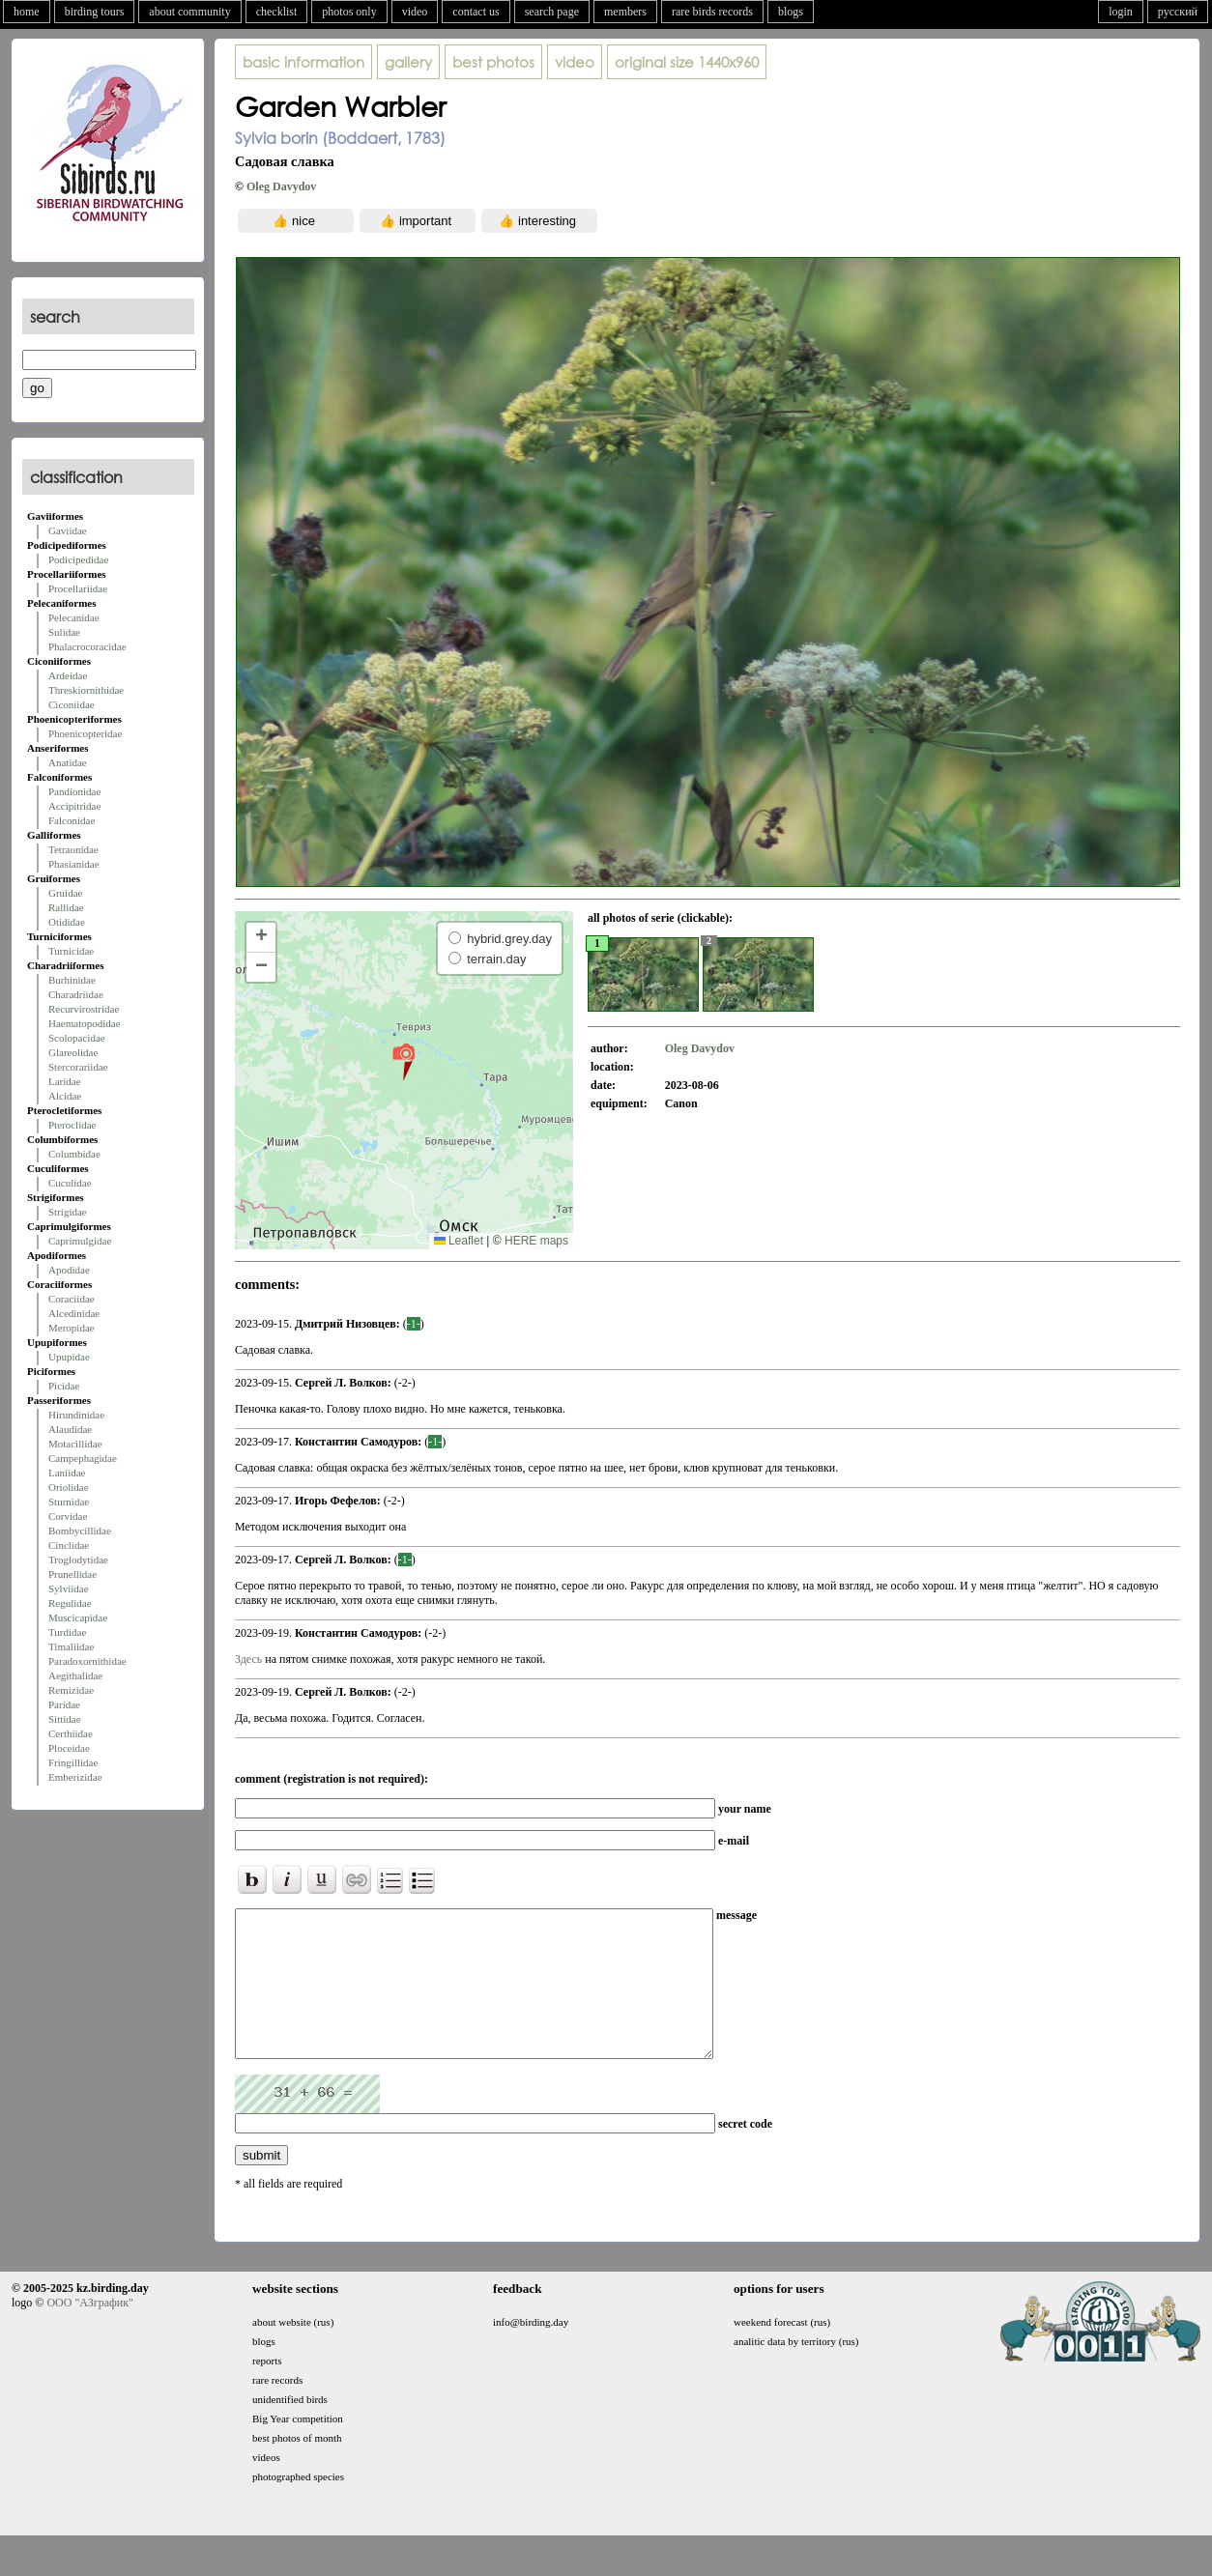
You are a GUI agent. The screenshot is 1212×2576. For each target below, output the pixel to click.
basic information (303, 62)
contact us (475, 11)
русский (1178, 11)
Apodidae (69, 1269)
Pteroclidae (72, 1125)
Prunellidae (72, 1574)
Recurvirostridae (83, 1009)
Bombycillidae (79, 1530)
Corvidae (67, 1516)
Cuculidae (70, 1182)
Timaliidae (71, 1646)
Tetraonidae (73, 849)
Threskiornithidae (86, 690)
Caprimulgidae (79, 1240)
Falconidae (71, 820)
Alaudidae (70, 1429)
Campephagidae (82, 1458)
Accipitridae (74, 806)
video (415, 11)
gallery (408, 62)
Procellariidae (77, 588)
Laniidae (66, 1472)
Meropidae (71, 1327)
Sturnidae (68, 1501)
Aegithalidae (75, 1675)
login (1121, 11)
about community (189, 11)
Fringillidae (73, 1762)
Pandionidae (74, 791)
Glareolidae (73, 1052)
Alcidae (64, 1096)
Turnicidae (71, 951)
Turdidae (67, 1632)
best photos (493, 62)
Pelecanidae (74, 617)
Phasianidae (74, 864)
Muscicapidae (77, 1617)
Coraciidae (71, 1298)
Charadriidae (75, 994)
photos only (349, 11)
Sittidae (64, 1719)
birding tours (95, 11)
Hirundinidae (76, 1414)
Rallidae (66, 907)
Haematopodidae (84, 1023)
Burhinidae (72, 980)
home (27, 11)
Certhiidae (70, 1733)
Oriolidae (68, 1487)
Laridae (64, 1081)
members (625, 11)
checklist (277, 11)
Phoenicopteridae (85, 733)
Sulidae (64, 632)
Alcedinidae (74, 1313)
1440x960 (687, 62)
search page (552, 11)
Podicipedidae (78, 559)
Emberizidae (75, 1777)
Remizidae (71, 1690)
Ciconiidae (71, 704)
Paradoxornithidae (87, 1661)
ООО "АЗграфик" (89, 2331)
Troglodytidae (78, 1559)
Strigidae (67, 1211)
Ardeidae (67, 675)
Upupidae (69, 1356)
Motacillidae (75, 1443)
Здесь (248, 1659)
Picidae (63, 1385)
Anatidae (67, 762)
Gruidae (65, 893)
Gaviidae (67, 530)
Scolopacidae (76, 1038)
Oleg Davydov (281, 186)
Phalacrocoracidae (87, 646)
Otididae (66, 922)
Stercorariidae (78, 1067)
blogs (790, 11)
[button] (403, 1061)
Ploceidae (69, 1748)
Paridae (64, 1704)
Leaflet (458, 1240)
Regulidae (70, 1603)
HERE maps (536, 1240)
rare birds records (712, 11)
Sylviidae (68, 1588)
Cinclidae (68, 1545)
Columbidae (74, 1153)
